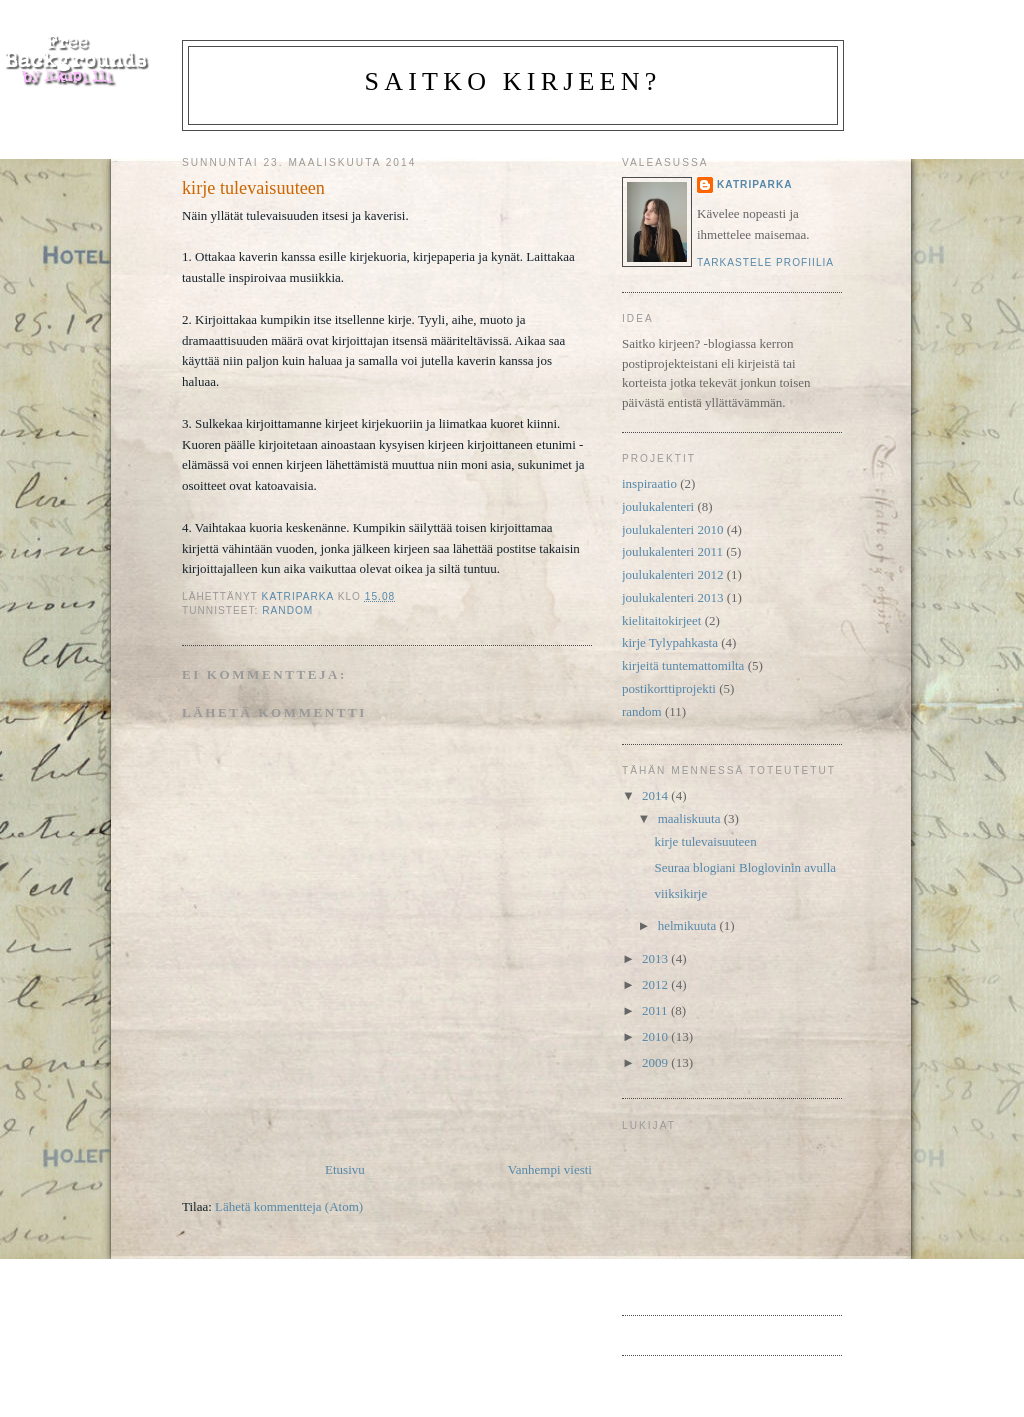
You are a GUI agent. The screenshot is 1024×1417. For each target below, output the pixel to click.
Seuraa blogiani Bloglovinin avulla (745, 867)
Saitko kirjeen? (513, 81)
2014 (656, 795)
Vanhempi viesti (550, 1169)
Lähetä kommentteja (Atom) (289, 1206)
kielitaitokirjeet (661, 620)
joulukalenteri (658, 506)
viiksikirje (680, 893)
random (287, 610)
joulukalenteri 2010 (672, 529)
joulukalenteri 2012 (672, 574)
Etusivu (345, 1169)
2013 (656, 958)
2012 (656, 984)
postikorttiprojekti (669, 688)
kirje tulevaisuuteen (705, 841)
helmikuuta (689, 925)
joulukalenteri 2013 (672, 597)
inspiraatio (649, 483)
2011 (656, 1010)
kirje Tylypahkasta (670, 642)
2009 (656, 1062)
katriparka (755, 184)
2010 (656, 1036)
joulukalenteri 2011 (672, 551)
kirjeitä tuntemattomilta (683, 665)
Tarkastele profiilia (765, 262)
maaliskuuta (691, 818)
